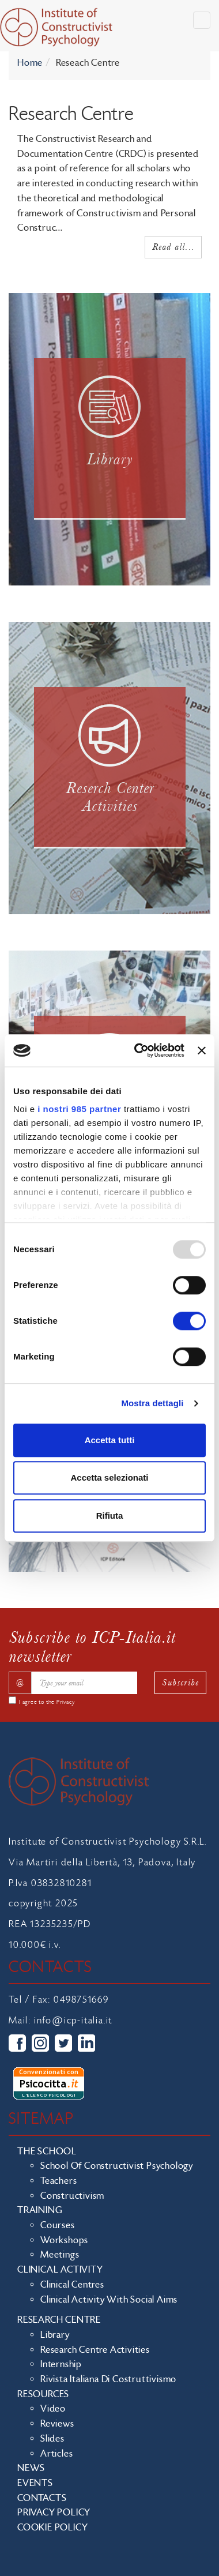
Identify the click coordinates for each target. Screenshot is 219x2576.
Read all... (173, 246)
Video (53, 2408)
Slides (52, 2438)
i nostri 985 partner (79, 1109)
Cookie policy (52, 2527)
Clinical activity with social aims (109, 2299)
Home (30, 63)
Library (55, 2335)
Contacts (41, 2498)
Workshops (64, 2240)
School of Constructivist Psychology (116, 2166)
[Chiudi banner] (202, 1050)
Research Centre (59, 2320)
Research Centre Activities (95, 2350)
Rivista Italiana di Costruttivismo (108, 2379)
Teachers (58, 2181)
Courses (57, 2225)
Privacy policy (53, 2512)
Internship (61, 2364)
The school (47, 2151)
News (31, 2468)
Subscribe (180, 1682)
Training (39, 2210)
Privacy (65, 1702)
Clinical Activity (60, 2269)
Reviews (57, 2423)
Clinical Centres (72, 2284)
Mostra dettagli (152, 1403)
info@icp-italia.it (73, 2020)
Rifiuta (109, 1515)
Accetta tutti (110, 1440)
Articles (56, 2453)
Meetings (59, 2254)
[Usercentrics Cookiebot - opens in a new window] (138, 1050)
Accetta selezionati (109, 1477)
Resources (43, 2394)
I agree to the (47, 1702)
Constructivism (72, 2196)
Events (35, 2483)
